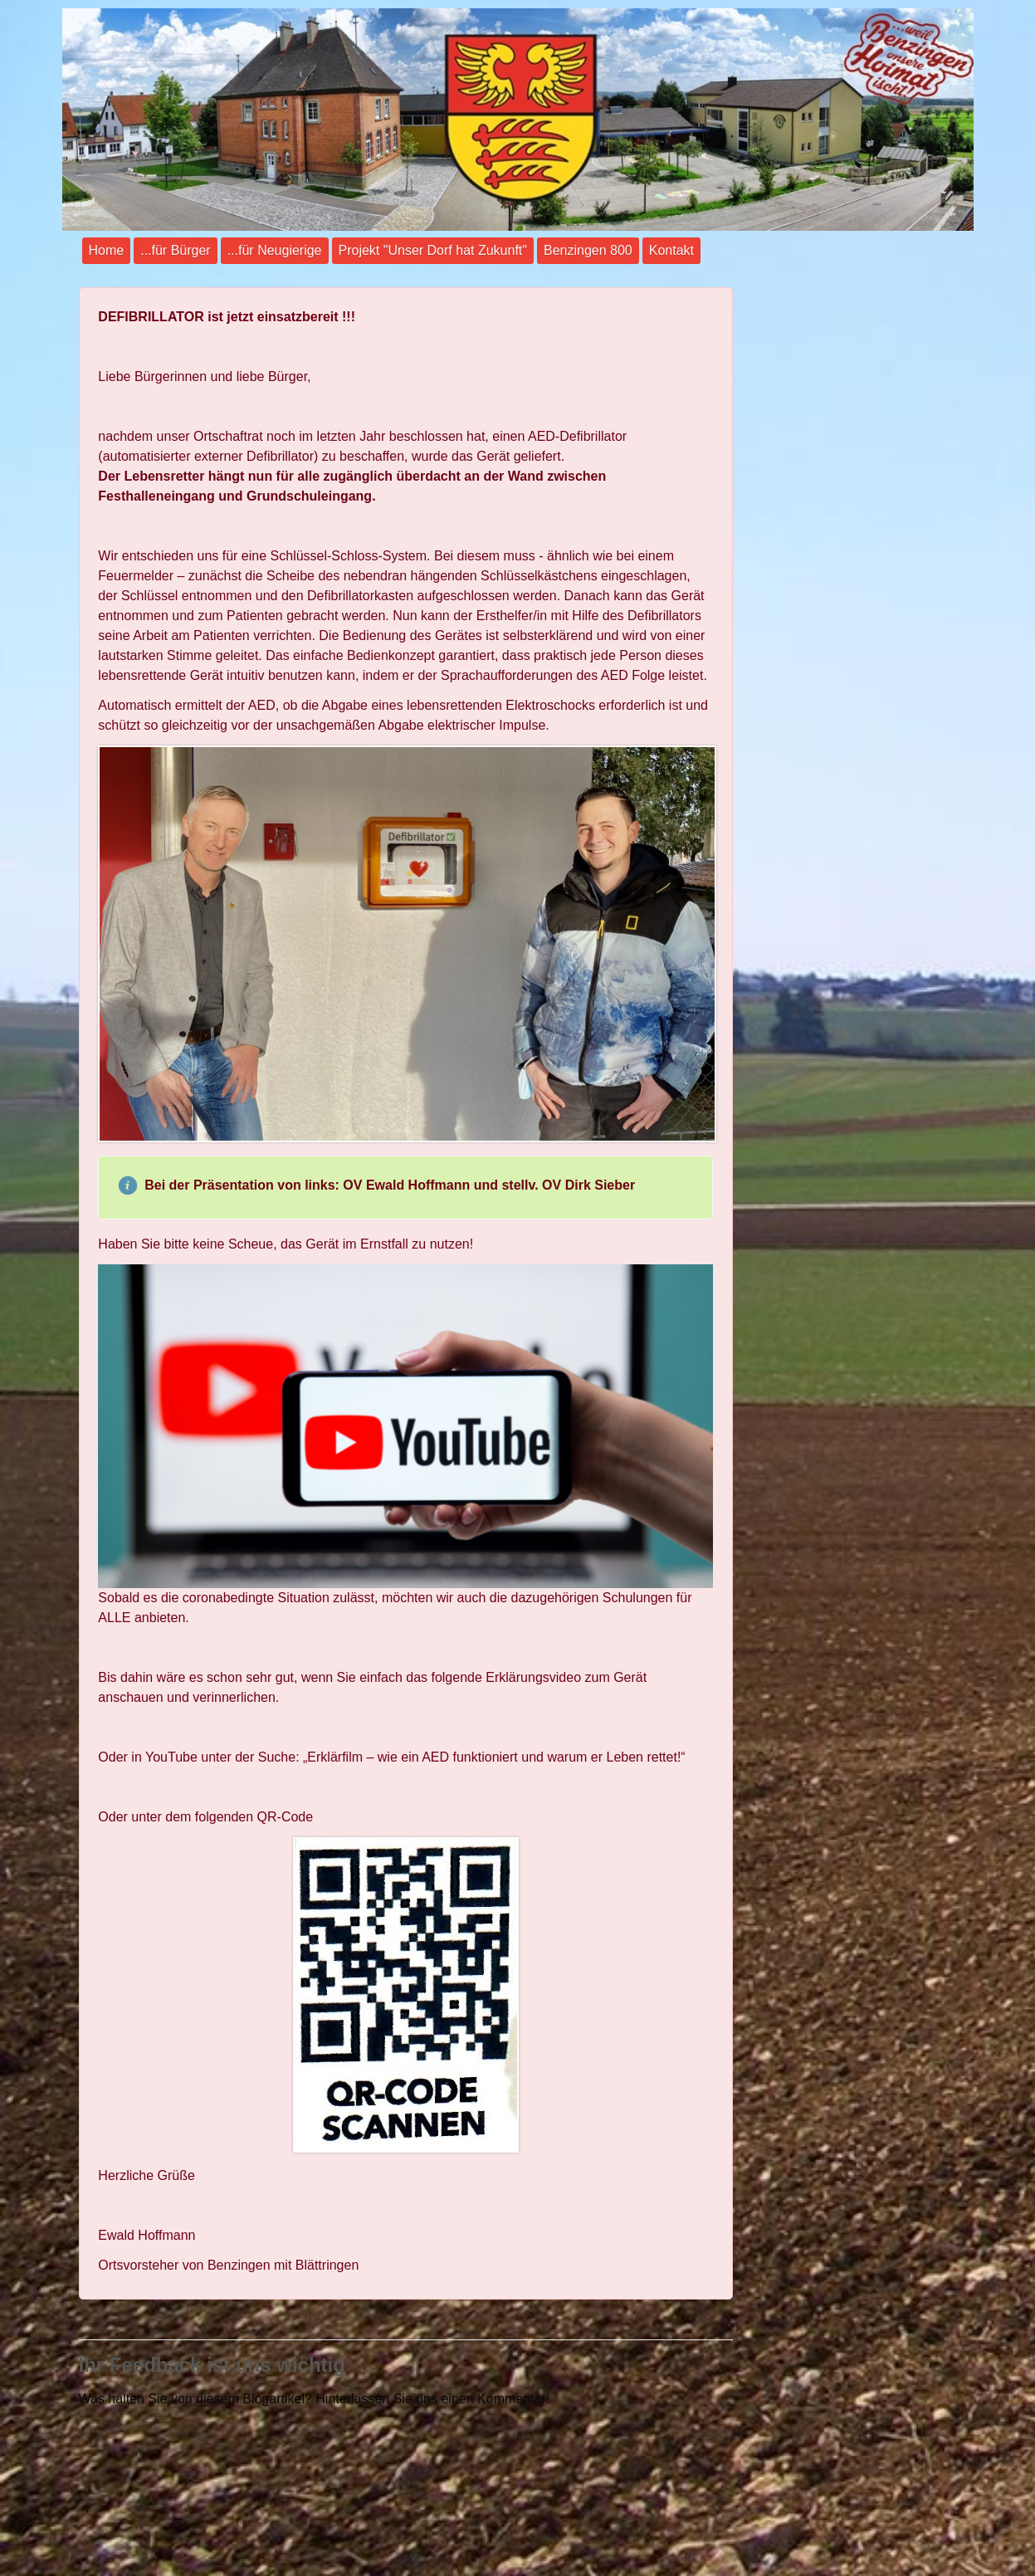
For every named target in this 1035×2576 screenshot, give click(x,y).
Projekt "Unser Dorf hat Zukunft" (433, 250)
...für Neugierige (274, 250)
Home (106, 250)
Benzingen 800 (588, 250)
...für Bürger (175, 250)
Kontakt (671, 250)
